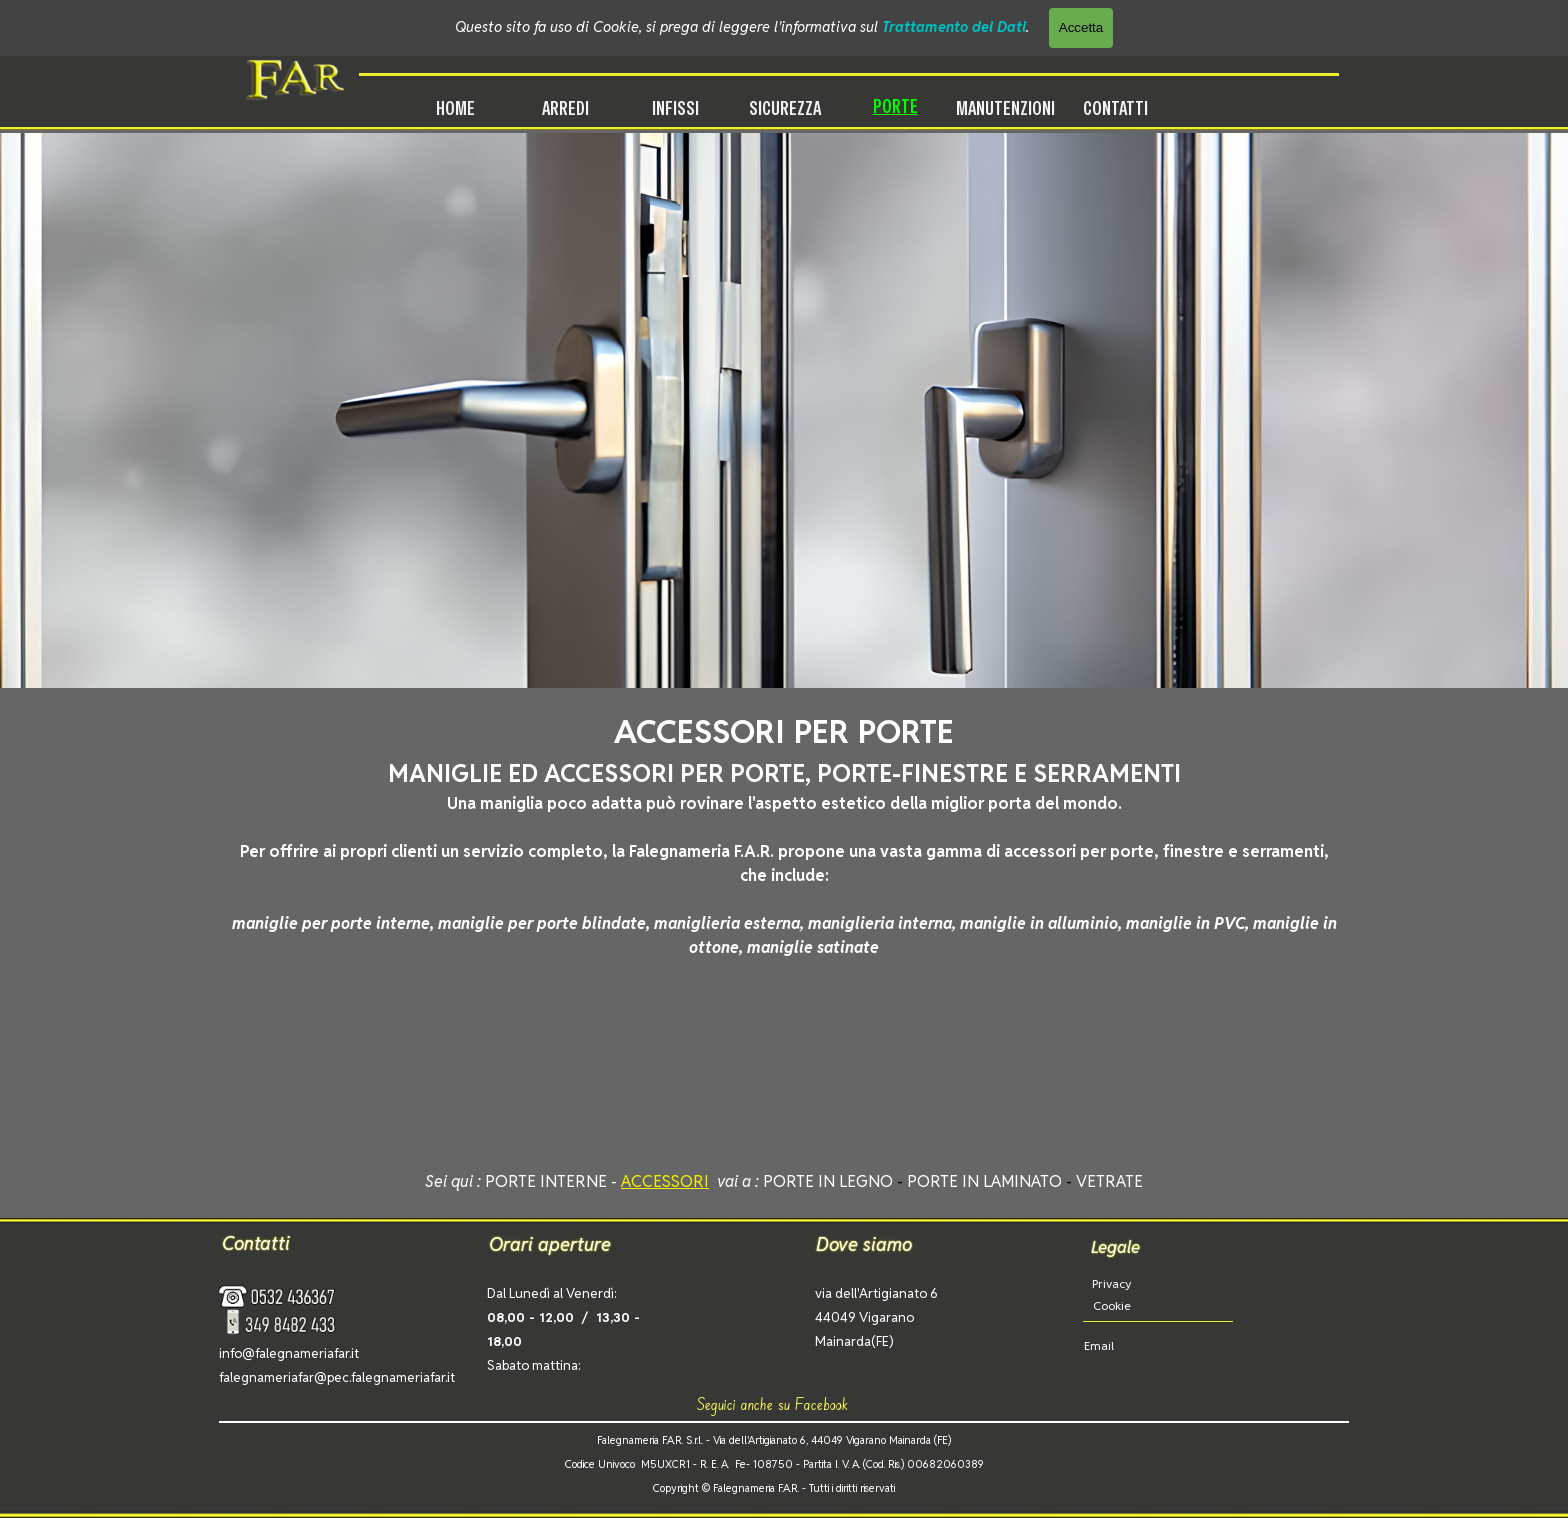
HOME (455, 108)
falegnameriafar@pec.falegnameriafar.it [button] (337, 1377)
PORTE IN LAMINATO (984, 1181)
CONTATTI (1115, 108)
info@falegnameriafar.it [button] (289, 1353)
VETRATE (1109, 1181)
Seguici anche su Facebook (773, 1404)
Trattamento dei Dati (954, 26)
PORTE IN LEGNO (828, 1181)
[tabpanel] (784, 834)
